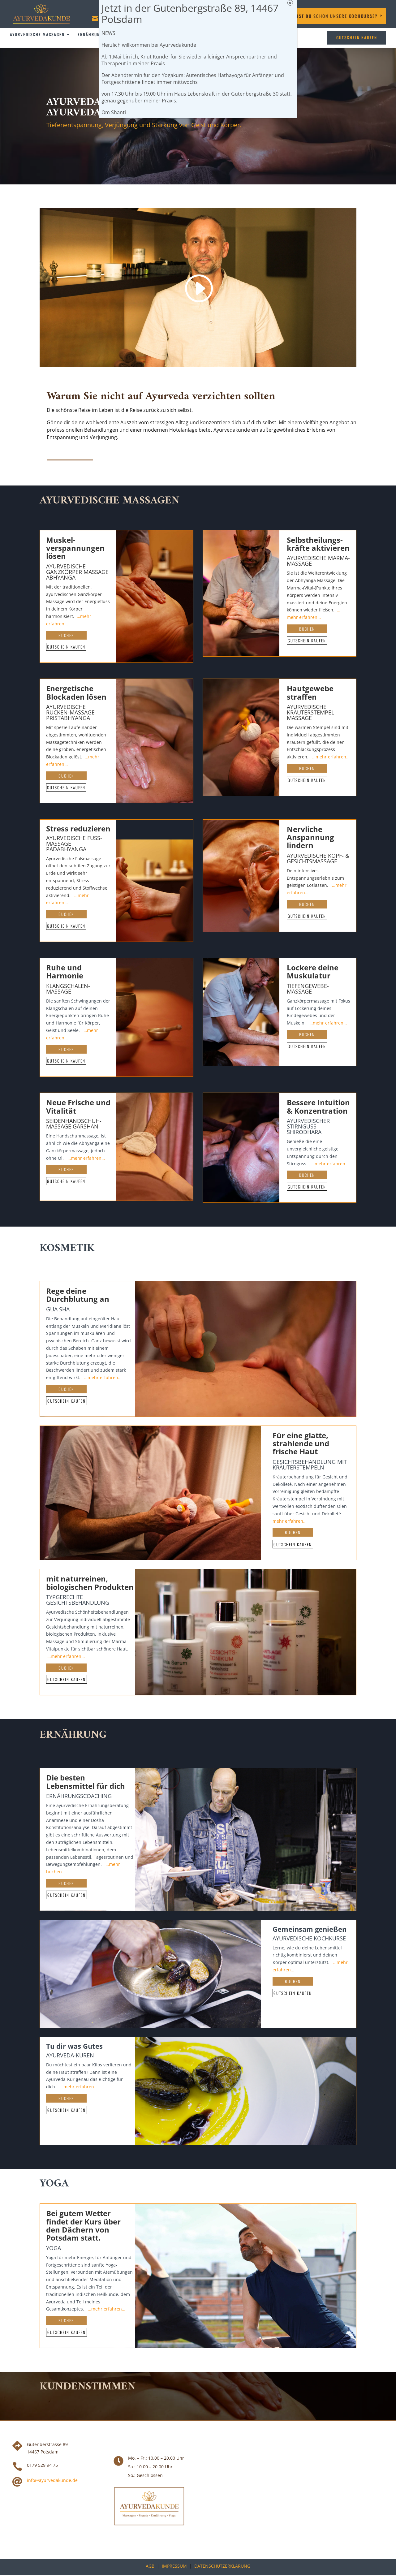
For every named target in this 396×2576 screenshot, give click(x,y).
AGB (150, 2566)
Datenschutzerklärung (222, 2566)
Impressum (174, 2566)
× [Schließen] (290, 3)
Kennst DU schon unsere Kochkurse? (332, 16)
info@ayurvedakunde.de (52, 2480)
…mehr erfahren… (331, 757)
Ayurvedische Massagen (37, 34)
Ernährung (90, 34)
